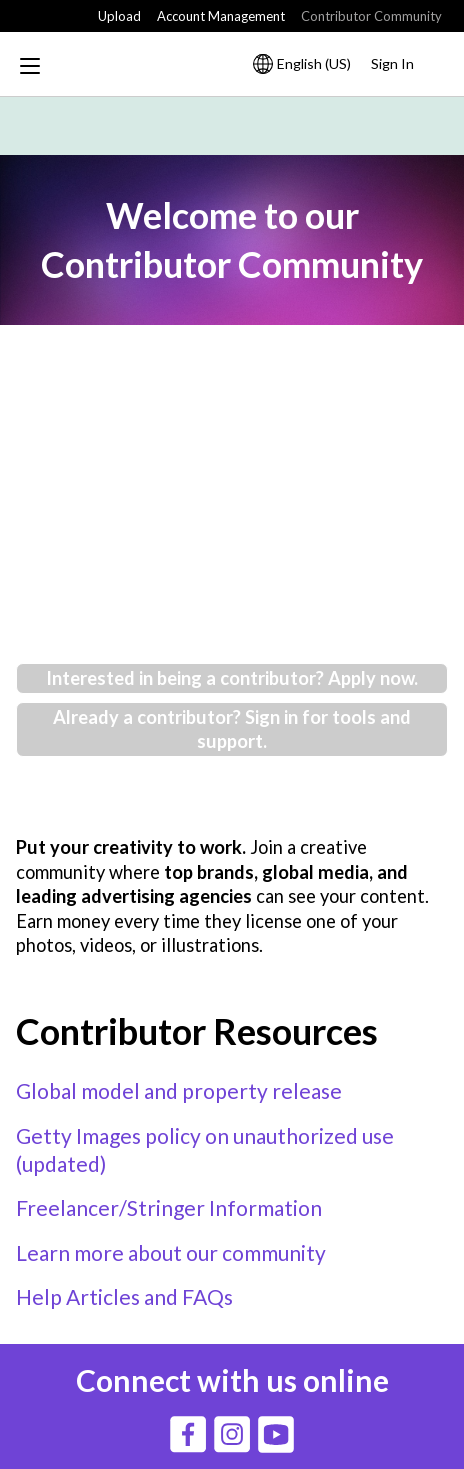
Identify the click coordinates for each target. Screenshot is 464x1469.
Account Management (221, 16)
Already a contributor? (149, 717)
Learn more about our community (171, 1252)
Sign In (392, 63)
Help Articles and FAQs (124, 1296)
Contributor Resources (197, 1031)
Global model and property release (179, 1090)
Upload (119, 16)
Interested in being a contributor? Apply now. (232, 678)
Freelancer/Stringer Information (169, 1207)
